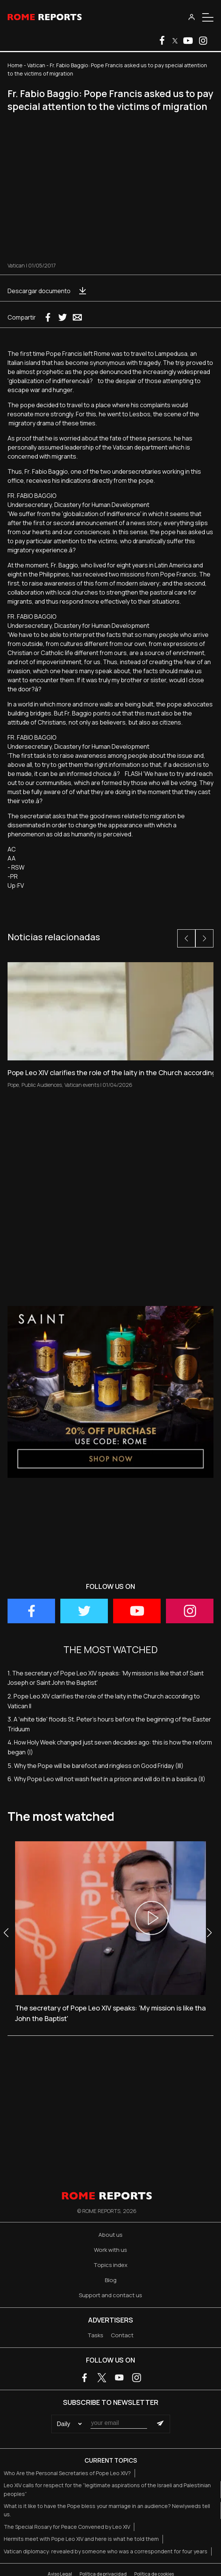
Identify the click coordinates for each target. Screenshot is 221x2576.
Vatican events (81, 1084)
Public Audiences (41, 1084)
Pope (13, 1084)
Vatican (36, 65)
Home (15, 65)
